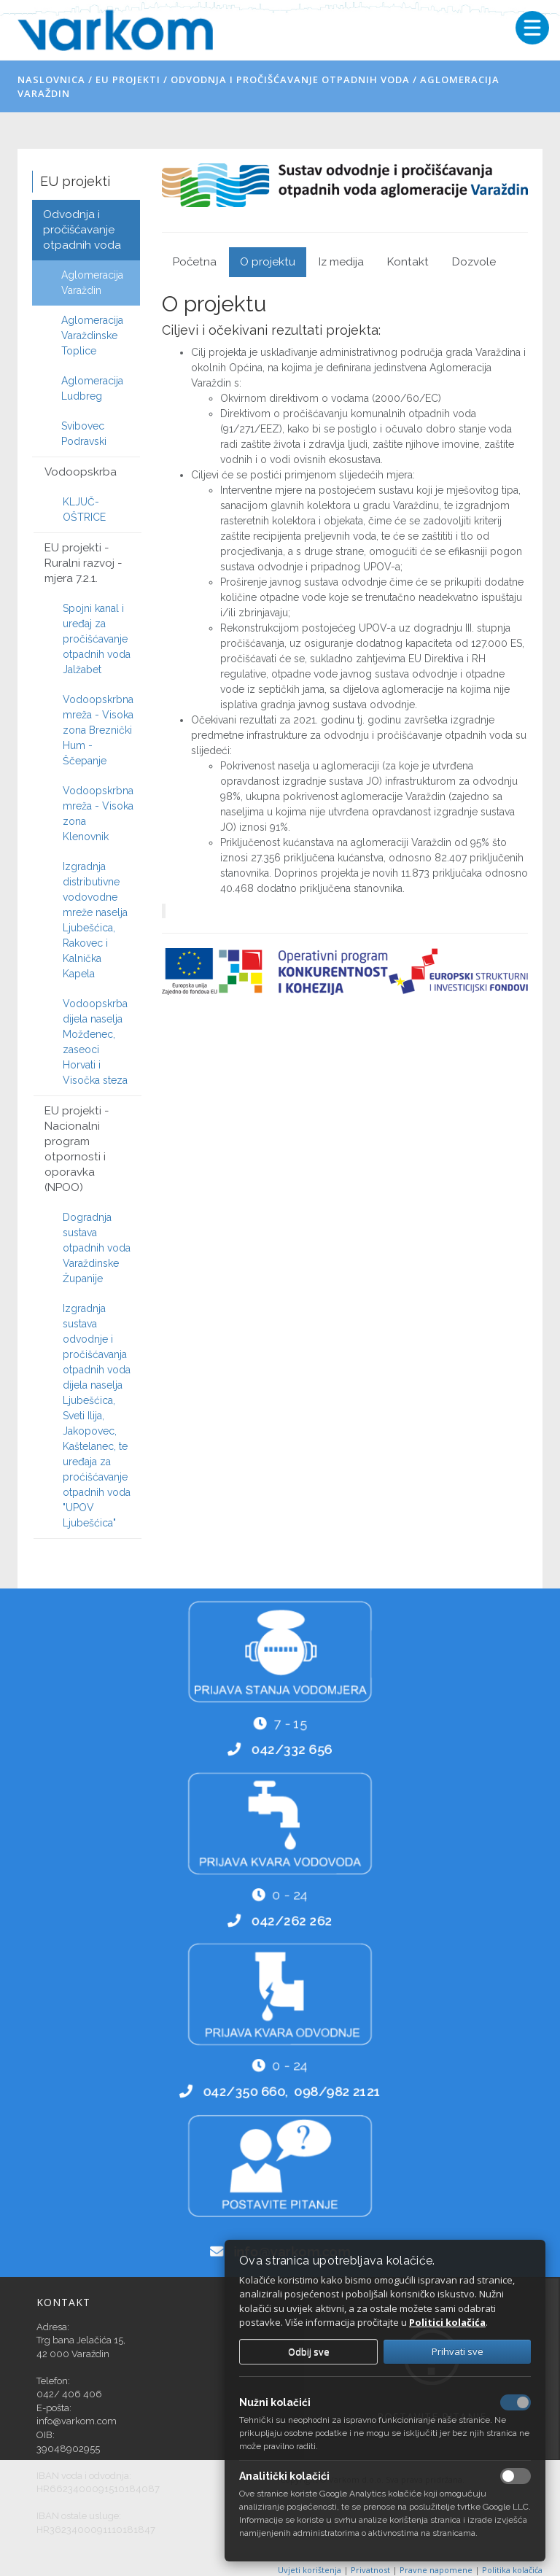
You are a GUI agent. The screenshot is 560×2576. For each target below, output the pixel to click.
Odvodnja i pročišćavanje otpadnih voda (290, 79)
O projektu (267, 261)
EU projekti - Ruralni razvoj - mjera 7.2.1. (83, 563)
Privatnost (371, 2569)
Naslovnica (51, 79)
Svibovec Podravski (83, 433)
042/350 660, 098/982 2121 (292, 2093)
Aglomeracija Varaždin (92, 282)
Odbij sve (309, 2351)
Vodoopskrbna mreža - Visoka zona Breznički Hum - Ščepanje (98, 730)
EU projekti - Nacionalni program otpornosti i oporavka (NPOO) (76, 1149)
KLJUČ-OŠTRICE (84, 509)
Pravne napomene (437, 2569)
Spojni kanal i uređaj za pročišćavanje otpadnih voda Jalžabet (97, 638)
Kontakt (408, 261)
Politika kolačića (512, 2569)
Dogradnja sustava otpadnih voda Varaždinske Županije (97, 1247)
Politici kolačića (447, 2322)
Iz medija (341, 261)
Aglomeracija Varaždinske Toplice (92, 335)
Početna (195, 261)
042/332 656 (292, 1751)
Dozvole (474, 261)
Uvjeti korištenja (310, 2569)
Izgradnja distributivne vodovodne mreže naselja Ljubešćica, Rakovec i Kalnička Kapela (95, 920)
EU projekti (128, 79)
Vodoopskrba (80, 471)
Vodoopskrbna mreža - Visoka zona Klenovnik (98, 813)
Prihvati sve (457, 2351)
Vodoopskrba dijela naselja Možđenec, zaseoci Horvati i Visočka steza (95, 1042)
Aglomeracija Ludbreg (92, 388)
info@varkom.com (76, 2421)
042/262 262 (292, 1922)
